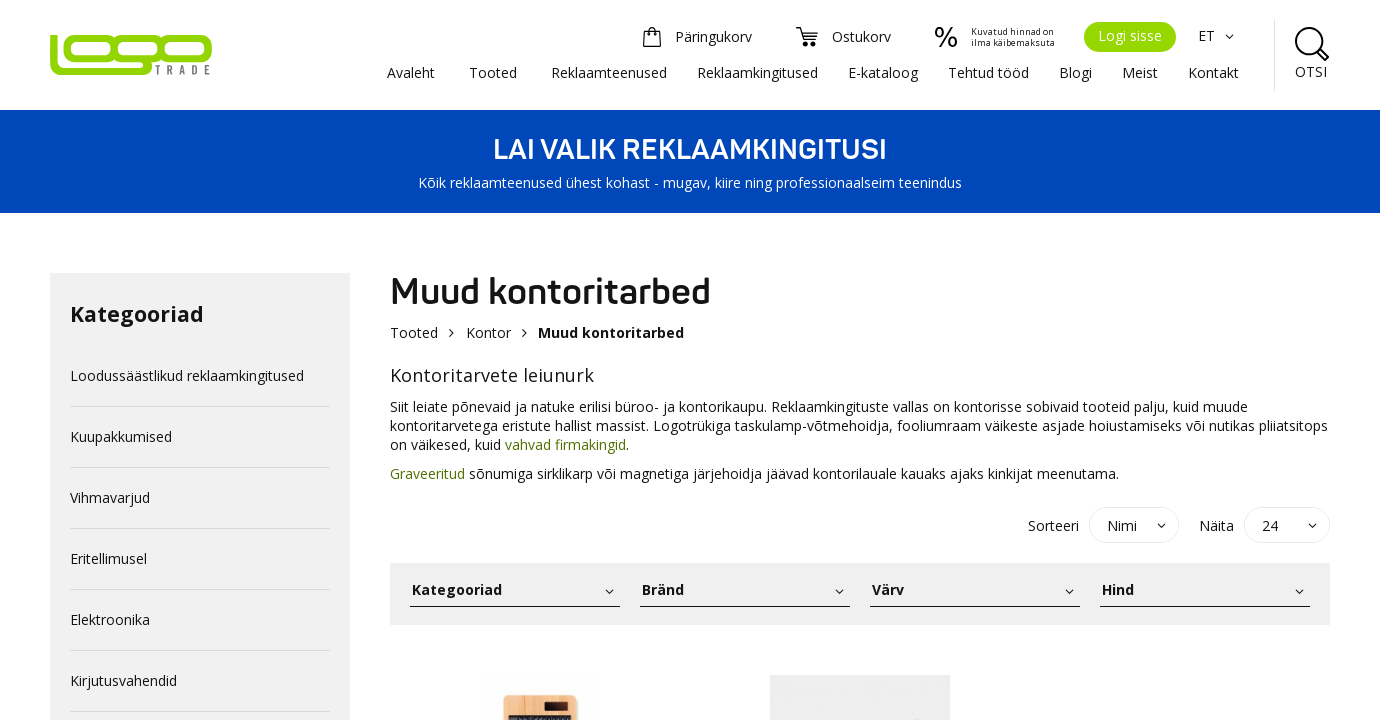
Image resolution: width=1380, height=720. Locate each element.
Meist (1140, 72)
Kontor (488, 332)
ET (1218, 35)
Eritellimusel (108, 558)
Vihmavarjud (110, 497)
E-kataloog (883, 72)
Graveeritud (429, 473)
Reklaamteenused (609, 72)
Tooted (493, 72)
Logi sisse (1130, 35)
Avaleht (411, 72)
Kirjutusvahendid (123, 680)
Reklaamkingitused (757, 72)
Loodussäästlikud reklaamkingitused (187, 375)
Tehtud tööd (988, 72)
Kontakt (1213, 72)
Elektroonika (110, 619)
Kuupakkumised (121, 436)
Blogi (1075, 72)
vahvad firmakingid (565, 444)
